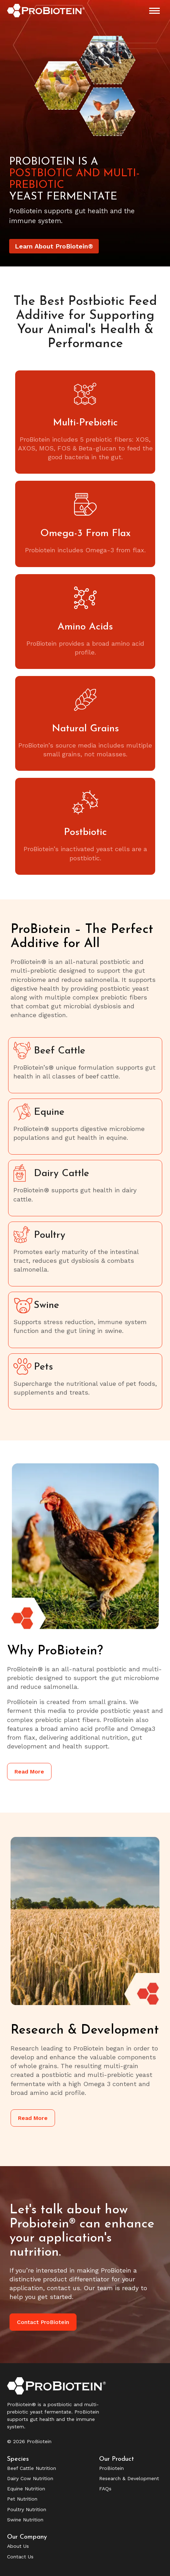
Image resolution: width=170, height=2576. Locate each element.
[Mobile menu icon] (154, 11)
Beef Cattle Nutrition (31, 2468)
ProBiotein (111, 2468)
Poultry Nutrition (26, 2509)
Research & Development (129, 2478)
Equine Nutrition (26, 2488)
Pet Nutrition (22, 2499)
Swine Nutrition (25, 2519)
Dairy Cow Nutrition (30, 2478)
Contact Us (20, 2556)
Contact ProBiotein (43, 2322)
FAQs (105, 2488)
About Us (18, 2546)
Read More (29, 1771)
